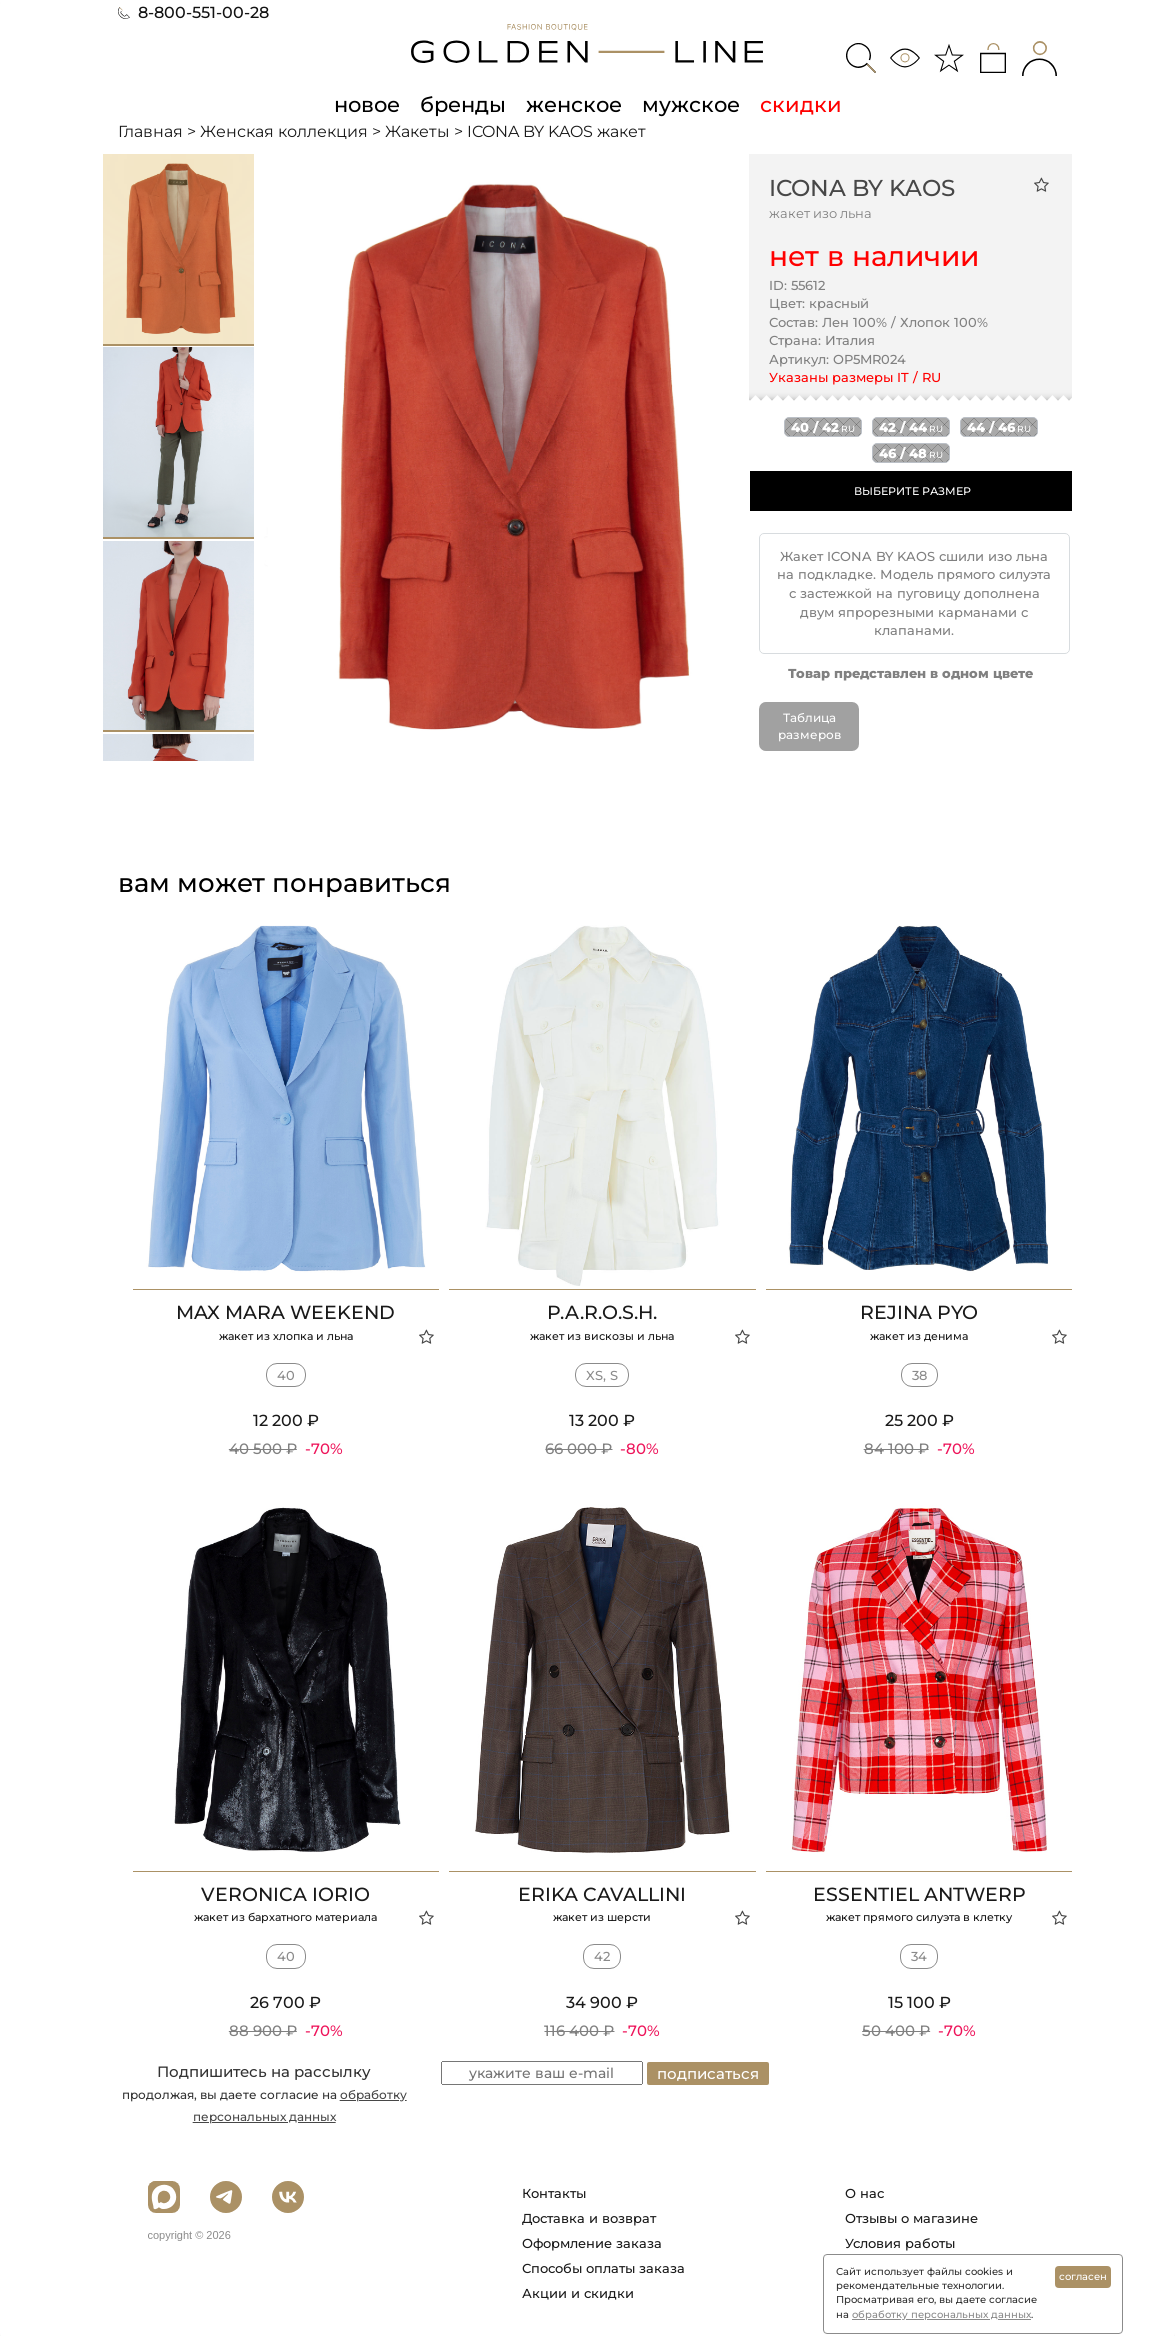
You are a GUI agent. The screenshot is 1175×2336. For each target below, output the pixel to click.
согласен (1083, 2276)
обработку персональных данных (941, 2314)
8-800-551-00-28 (193, 12)
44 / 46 (999, 427)
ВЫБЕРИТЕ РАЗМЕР (912, 491)
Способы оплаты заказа (603, 2267)
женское (574, 104)
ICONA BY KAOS (862, 188)
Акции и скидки (578, 2292)
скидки (801, 104)
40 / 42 (823, 427)
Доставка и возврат (589, 2217)
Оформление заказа (592, 2242)
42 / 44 (911, 427)
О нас (864, 2192)
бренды (463, 104)
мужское (691, 104)
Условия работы (900, 2242)
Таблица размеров (809, 726)
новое (367, 104)
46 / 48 (911, 453)
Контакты (554, 2192)
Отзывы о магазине (911, 2217)
